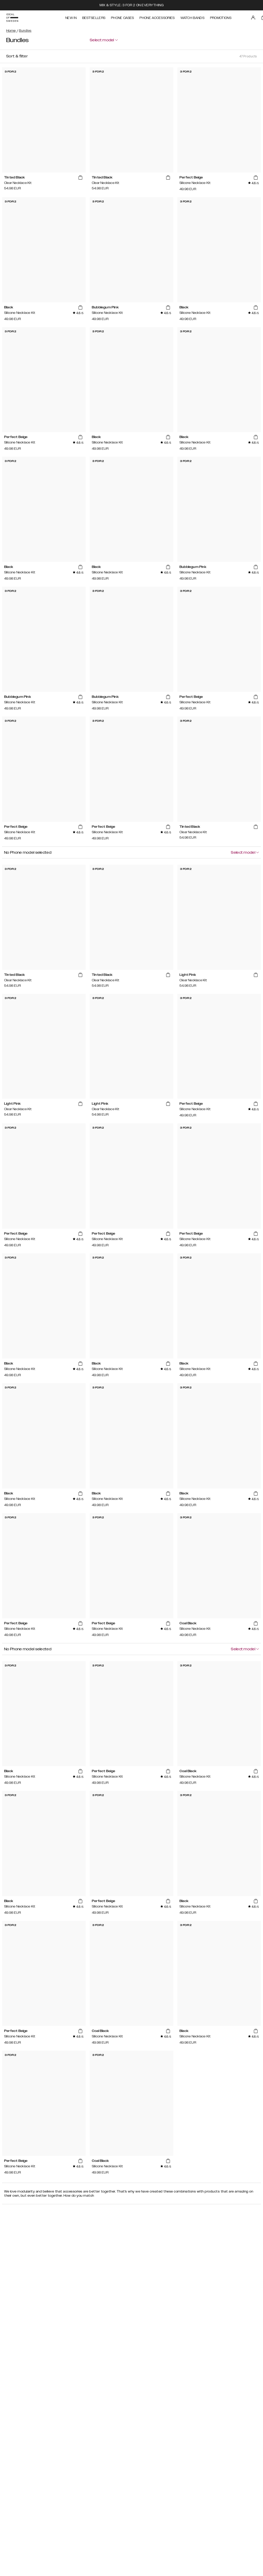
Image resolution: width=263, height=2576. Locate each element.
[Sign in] (253, 17)
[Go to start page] (12, 18)
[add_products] (80, 177)
